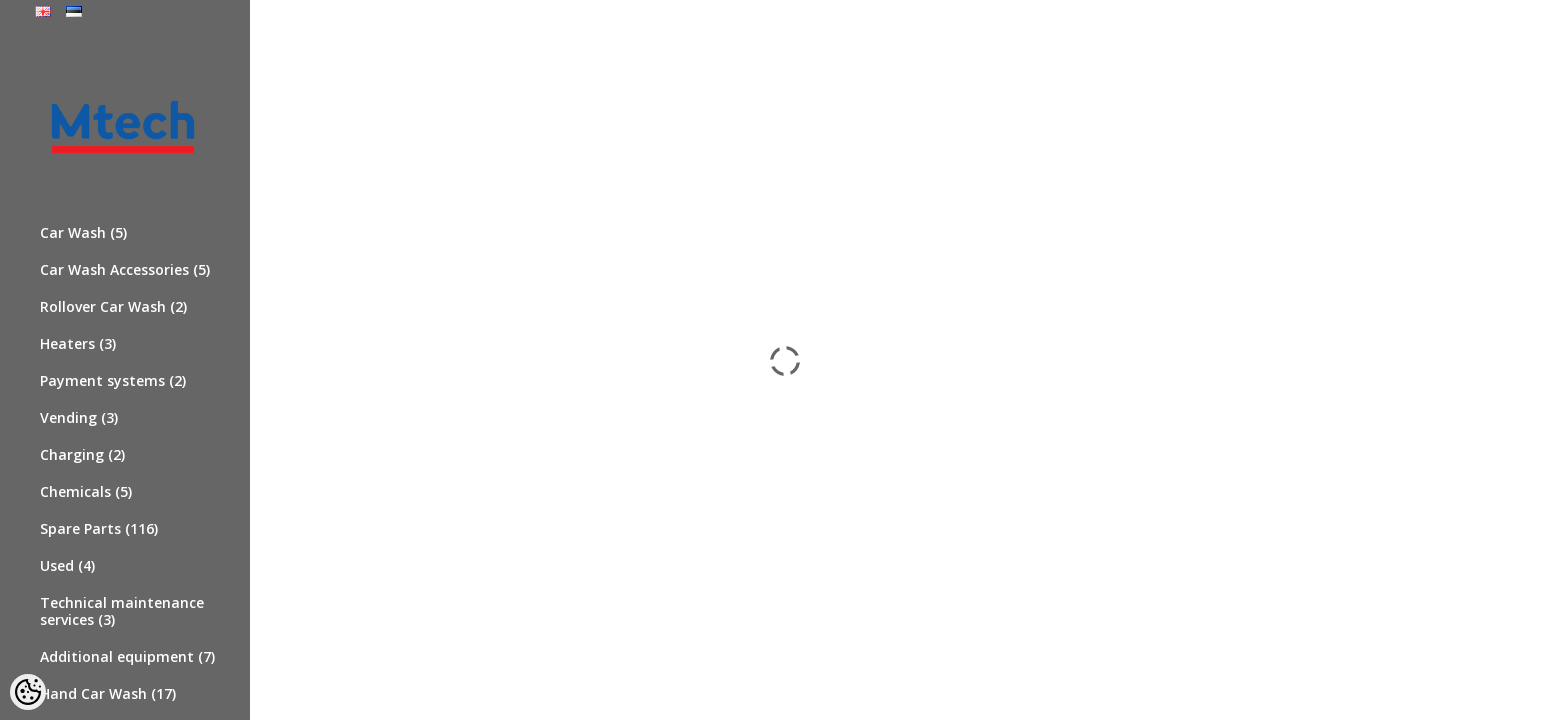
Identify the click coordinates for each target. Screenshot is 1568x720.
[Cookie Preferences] (28, 692)
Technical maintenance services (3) (122, 611)
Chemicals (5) (86, 491)
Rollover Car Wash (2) (113, 306)
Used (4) (67, 565)
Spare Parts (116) (99, 528)
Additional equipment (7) (127, 656)
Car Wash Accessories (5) (125, 269)
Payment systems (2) (113, 380)
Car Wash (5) (83, 232)
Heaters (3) (78, 343)
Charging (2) (82, 454)
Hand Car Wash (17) (108, 693)
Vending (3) (79, 417)
